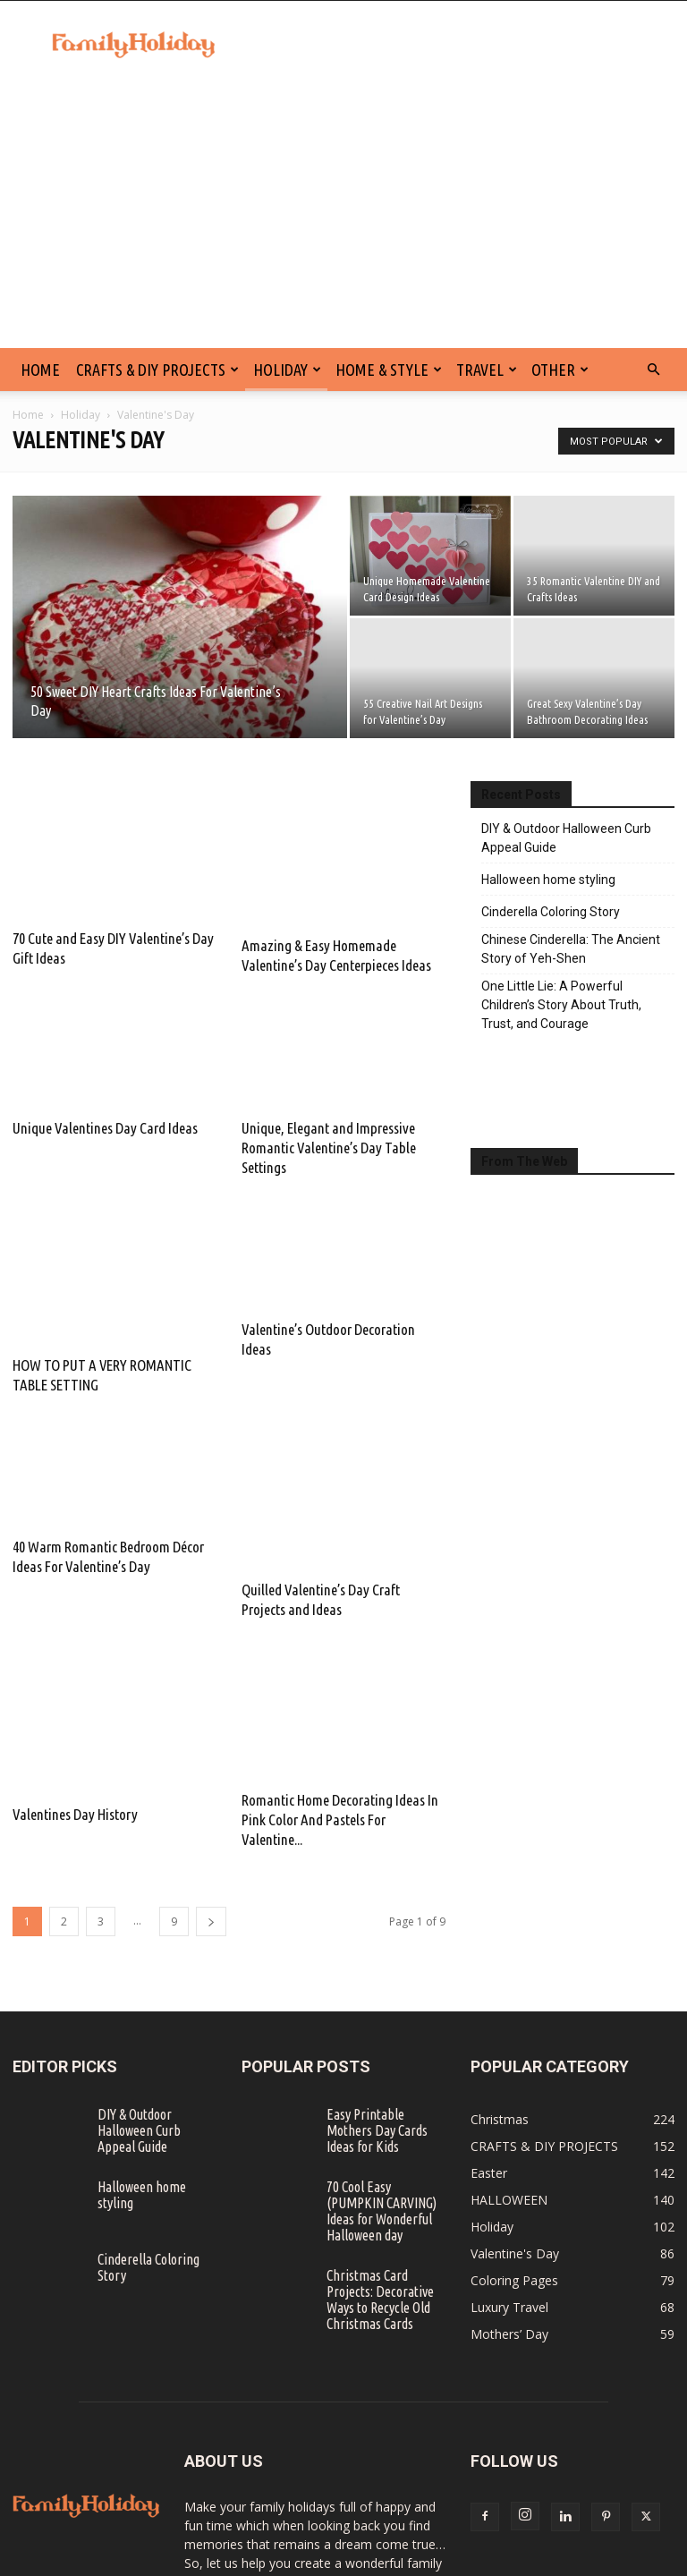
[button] (653, 369)
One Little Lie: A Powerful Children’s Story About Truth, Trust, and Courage (561, 1005)
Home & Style (388, 369)
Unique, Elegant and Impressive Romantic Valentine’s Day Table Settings (329, 1104)
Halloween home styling (548, 879)
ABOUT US (605, 2559)
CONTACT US (291, 2559)
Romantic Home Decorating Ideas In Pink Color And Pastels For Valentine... (340, 1671)
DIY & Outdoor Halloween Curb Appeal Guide (566, 837)
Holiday (287, 369)
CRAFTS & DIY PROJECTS (157, 369)
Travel (486, 369)
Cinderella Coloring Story (550, 912)
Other (560, 369)
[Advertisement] (343, 214)
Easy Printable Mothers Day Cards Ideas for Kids (377, 1982)
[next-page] (211, 1773)
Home (28, 414)
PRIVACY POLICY (458, 2559)
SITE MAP (538, 2559)
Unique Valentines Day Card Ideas (105, 1084)
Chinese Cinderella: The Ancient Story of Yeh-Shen (570, 948)
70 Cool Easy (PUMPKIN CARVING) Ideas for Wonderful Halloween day (382, 2062)
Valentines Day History (75, 1645)
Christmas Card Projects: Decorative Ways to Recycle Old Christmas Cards (380, 2151)
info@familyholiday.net (319, 2489)
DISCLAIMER (371, 2559)
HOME (40, 369)
